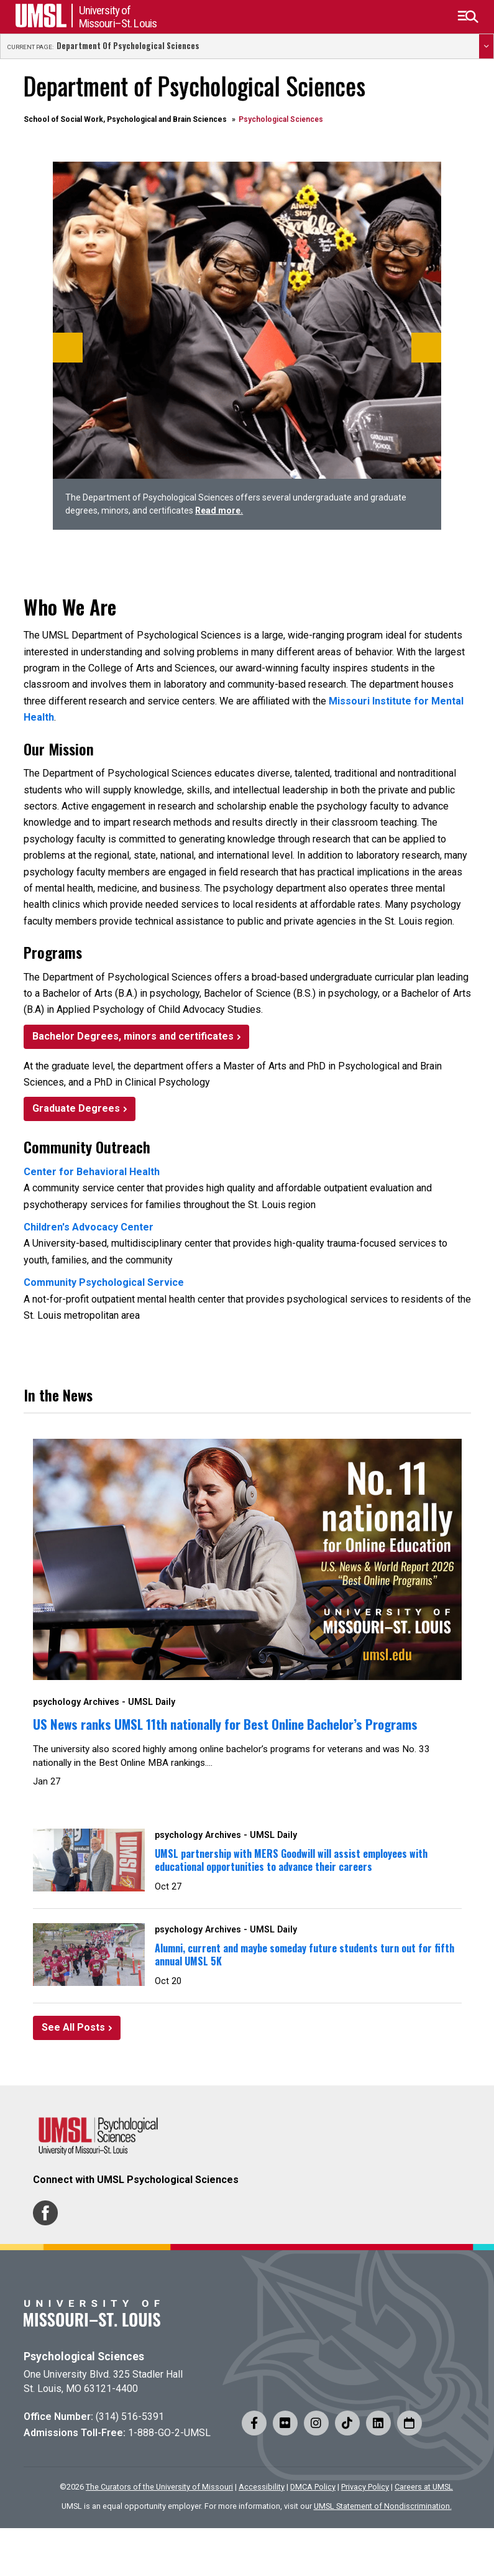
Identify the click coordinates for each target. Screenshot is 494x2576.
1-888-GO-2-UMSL (169, 2433)
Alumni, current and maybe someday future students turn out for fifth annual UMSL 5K (304, 1955)
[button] (468, 16)
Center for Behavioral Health (92, 1172)
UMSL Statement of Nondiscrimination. (383, 2506)
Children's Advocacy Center (88, 1227)
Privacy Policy (365, 2486)
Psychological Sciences (84, 2356)
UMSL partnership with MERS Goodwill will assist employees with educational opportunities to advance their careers (291, 1860)
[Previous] (68, 347)
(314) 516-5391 (130, 2416)
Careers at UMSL (424, 2486)
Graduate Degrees (76, 1108)
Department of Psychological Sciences (128, 46)
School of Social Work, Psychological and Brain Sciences (125, 119)
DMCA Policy (313, 2486)
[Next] (426, 347)
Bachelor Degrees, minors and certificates (133, 1036)
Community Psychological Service (104, 1282)
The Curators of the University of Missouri (159, 2486)
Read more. (219, 510)
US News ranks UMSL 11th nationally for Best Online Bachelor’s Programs (225, 1723)
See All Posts (73, 2027)
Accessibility (262, 2486)
